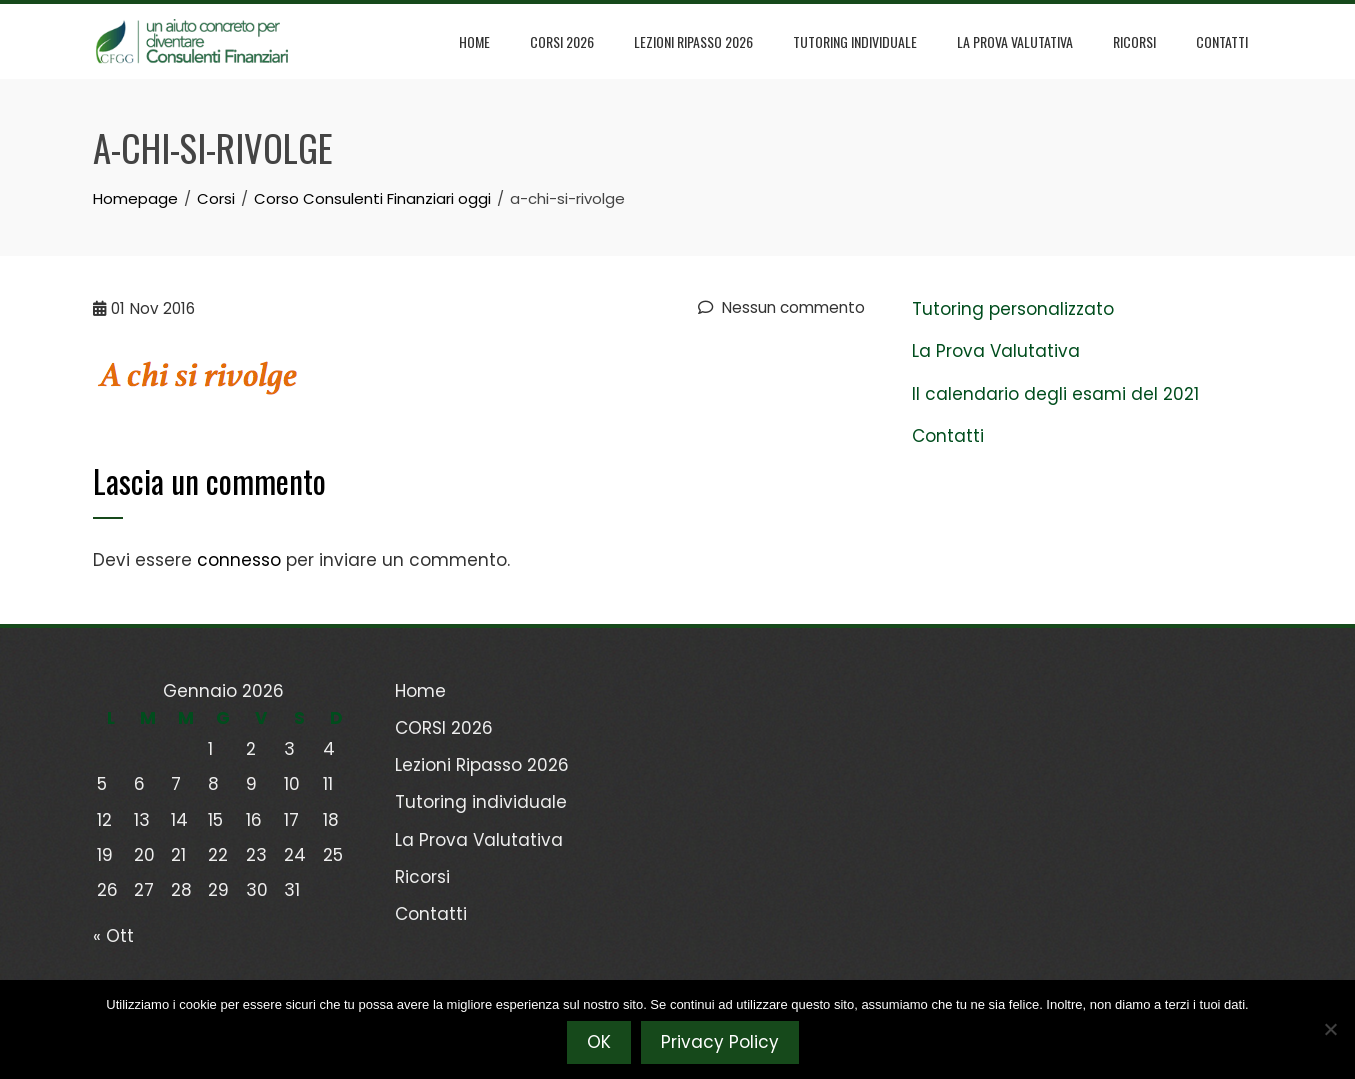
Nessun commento (781, 307)
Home (474, 41)
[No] (1330, 1029)
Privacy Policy (720, 1042)
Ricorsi (1134, 41)
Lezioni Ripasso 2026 (693, 41)
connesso (239, 560)
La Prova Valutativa (1015, 41)
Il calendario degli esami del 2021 (1055, 394)
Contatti (1222, 41)
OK (599, 1042)
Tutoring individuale (855, 41)
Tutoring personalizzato (1013, 309)
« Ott (113, 936)
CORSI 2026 (562, 41)
